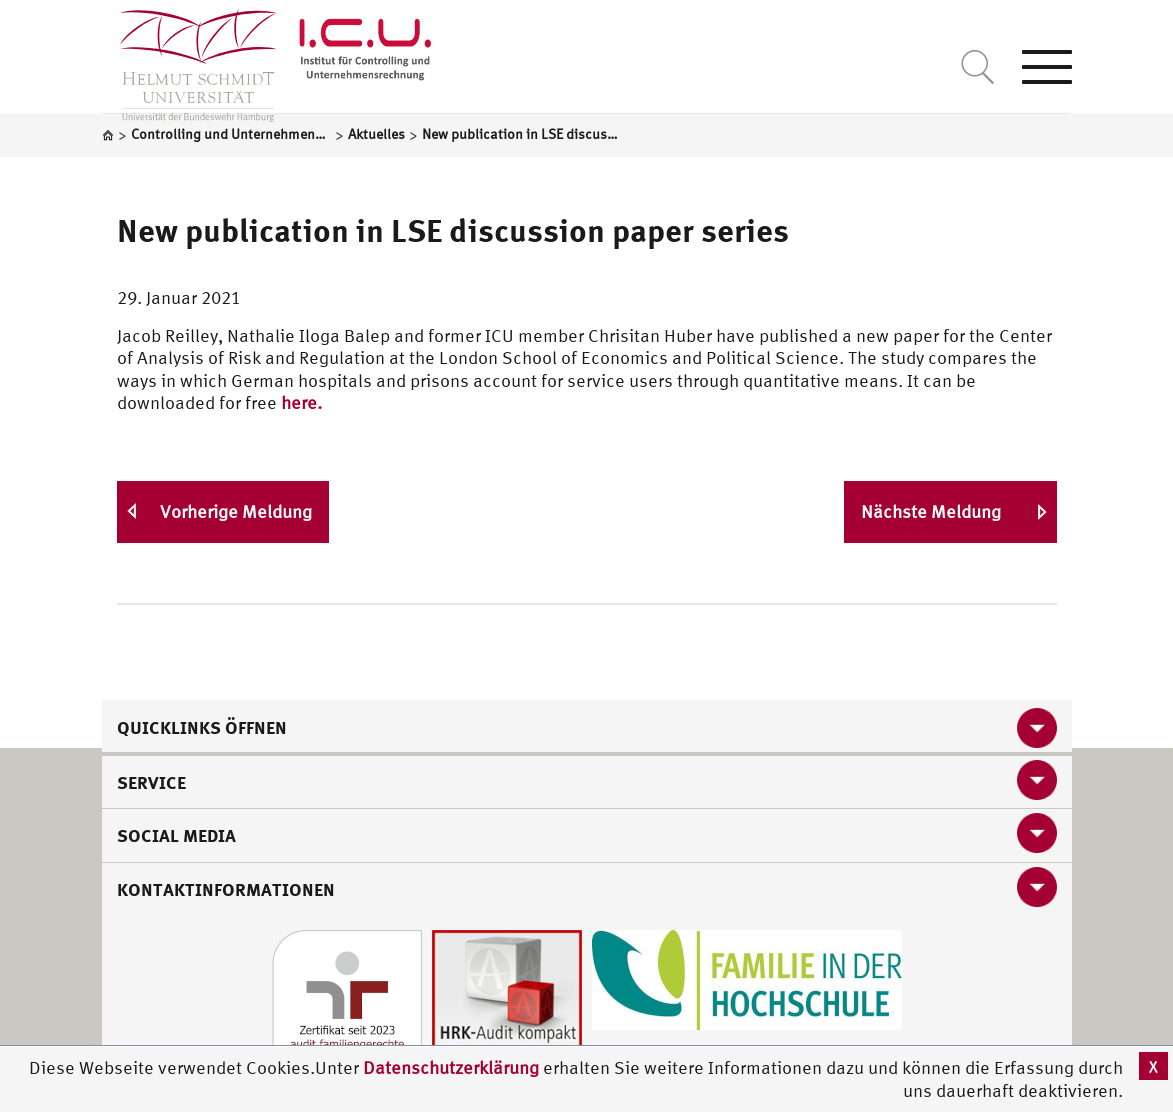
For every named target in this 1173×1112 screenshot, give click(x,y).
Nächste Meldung (931, 511)
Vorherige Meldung (236, 511)
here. (301, 402)
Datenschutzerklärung (451, 1067)
